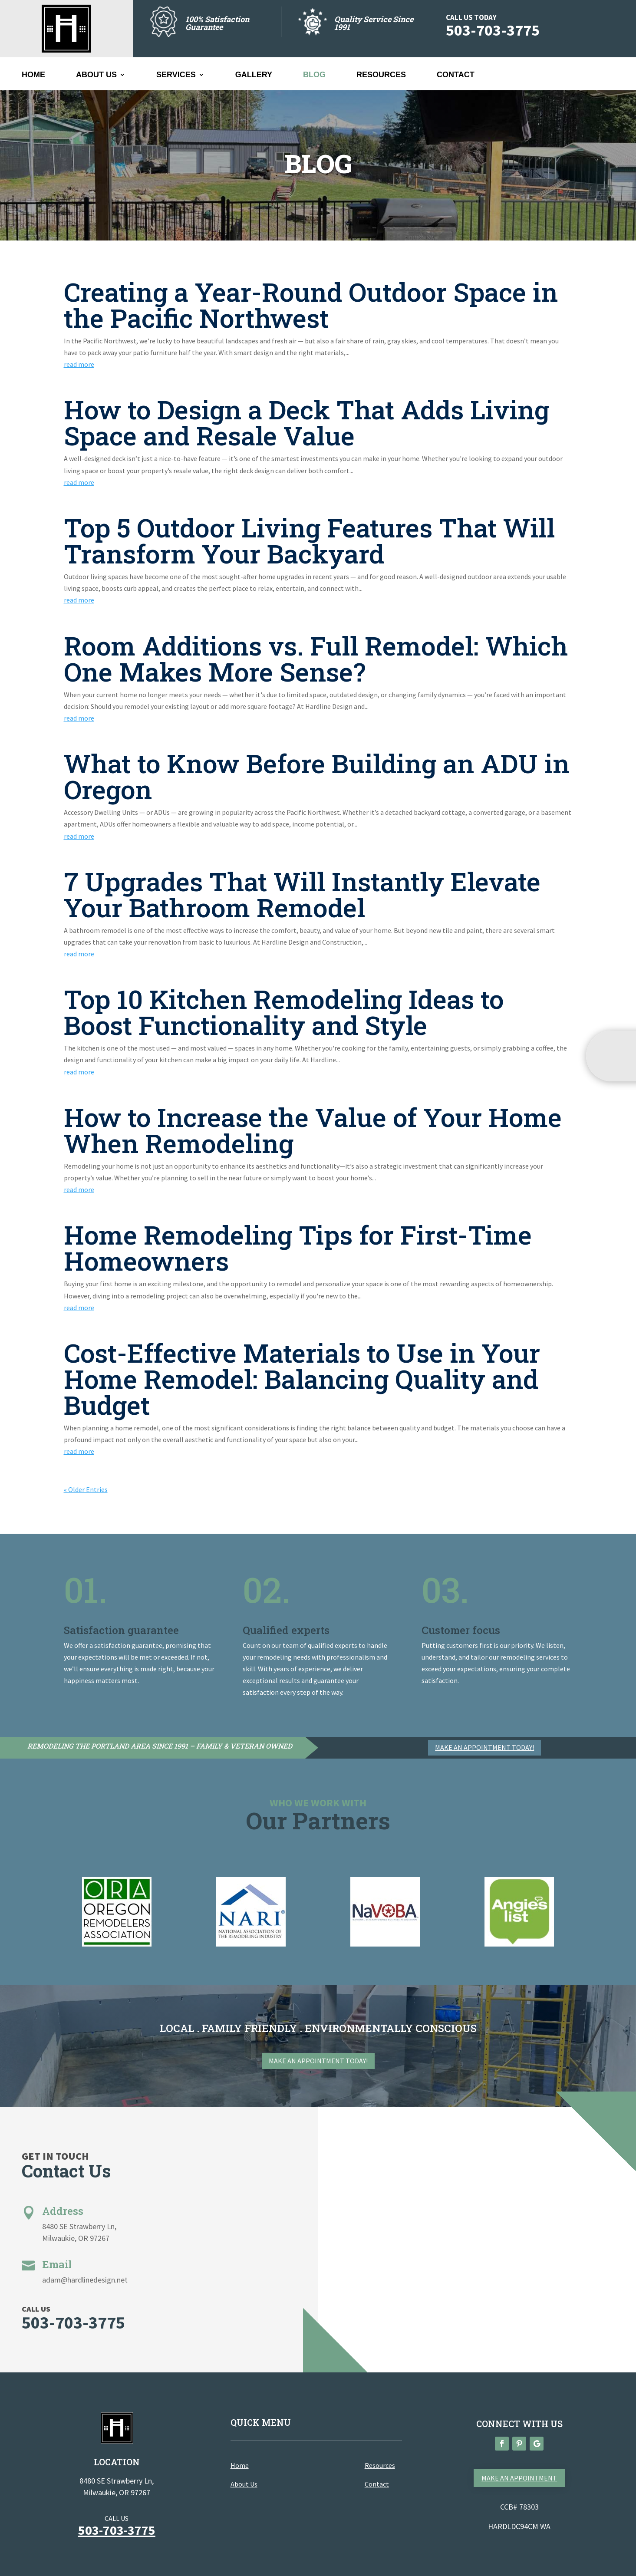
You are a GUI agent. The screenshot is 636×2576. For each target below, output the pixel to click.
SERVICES (176, 75)
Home (33, 75)
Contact (456, 75)
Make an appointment (519, 2478)
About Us (96, 75)
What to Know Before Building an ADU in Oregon (317, 776)
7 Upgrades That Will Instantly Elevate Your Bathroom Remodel (302, 894)
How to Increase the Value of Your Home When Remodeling (313, 1130)
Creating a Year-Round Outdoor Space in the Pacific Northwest (311, 304)
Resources (381, 75)
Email (57, 2264)
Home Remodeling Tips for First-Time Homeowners (298, 1247)
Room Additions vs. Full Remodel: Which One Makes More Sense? (316, 658)
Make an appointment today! (484, 1747)
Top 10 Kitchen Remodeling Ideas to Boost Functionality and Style (284, 1012)
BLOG (314, 75)
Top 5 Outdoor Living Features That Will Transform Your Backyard (309, 540)
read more (79, 364)
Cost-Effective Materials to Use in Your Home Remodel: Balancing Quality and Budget (302, 1378)
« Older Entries (86, 1489)
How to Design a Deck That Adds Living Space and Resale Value (306, 422)
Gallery (253, 75)
